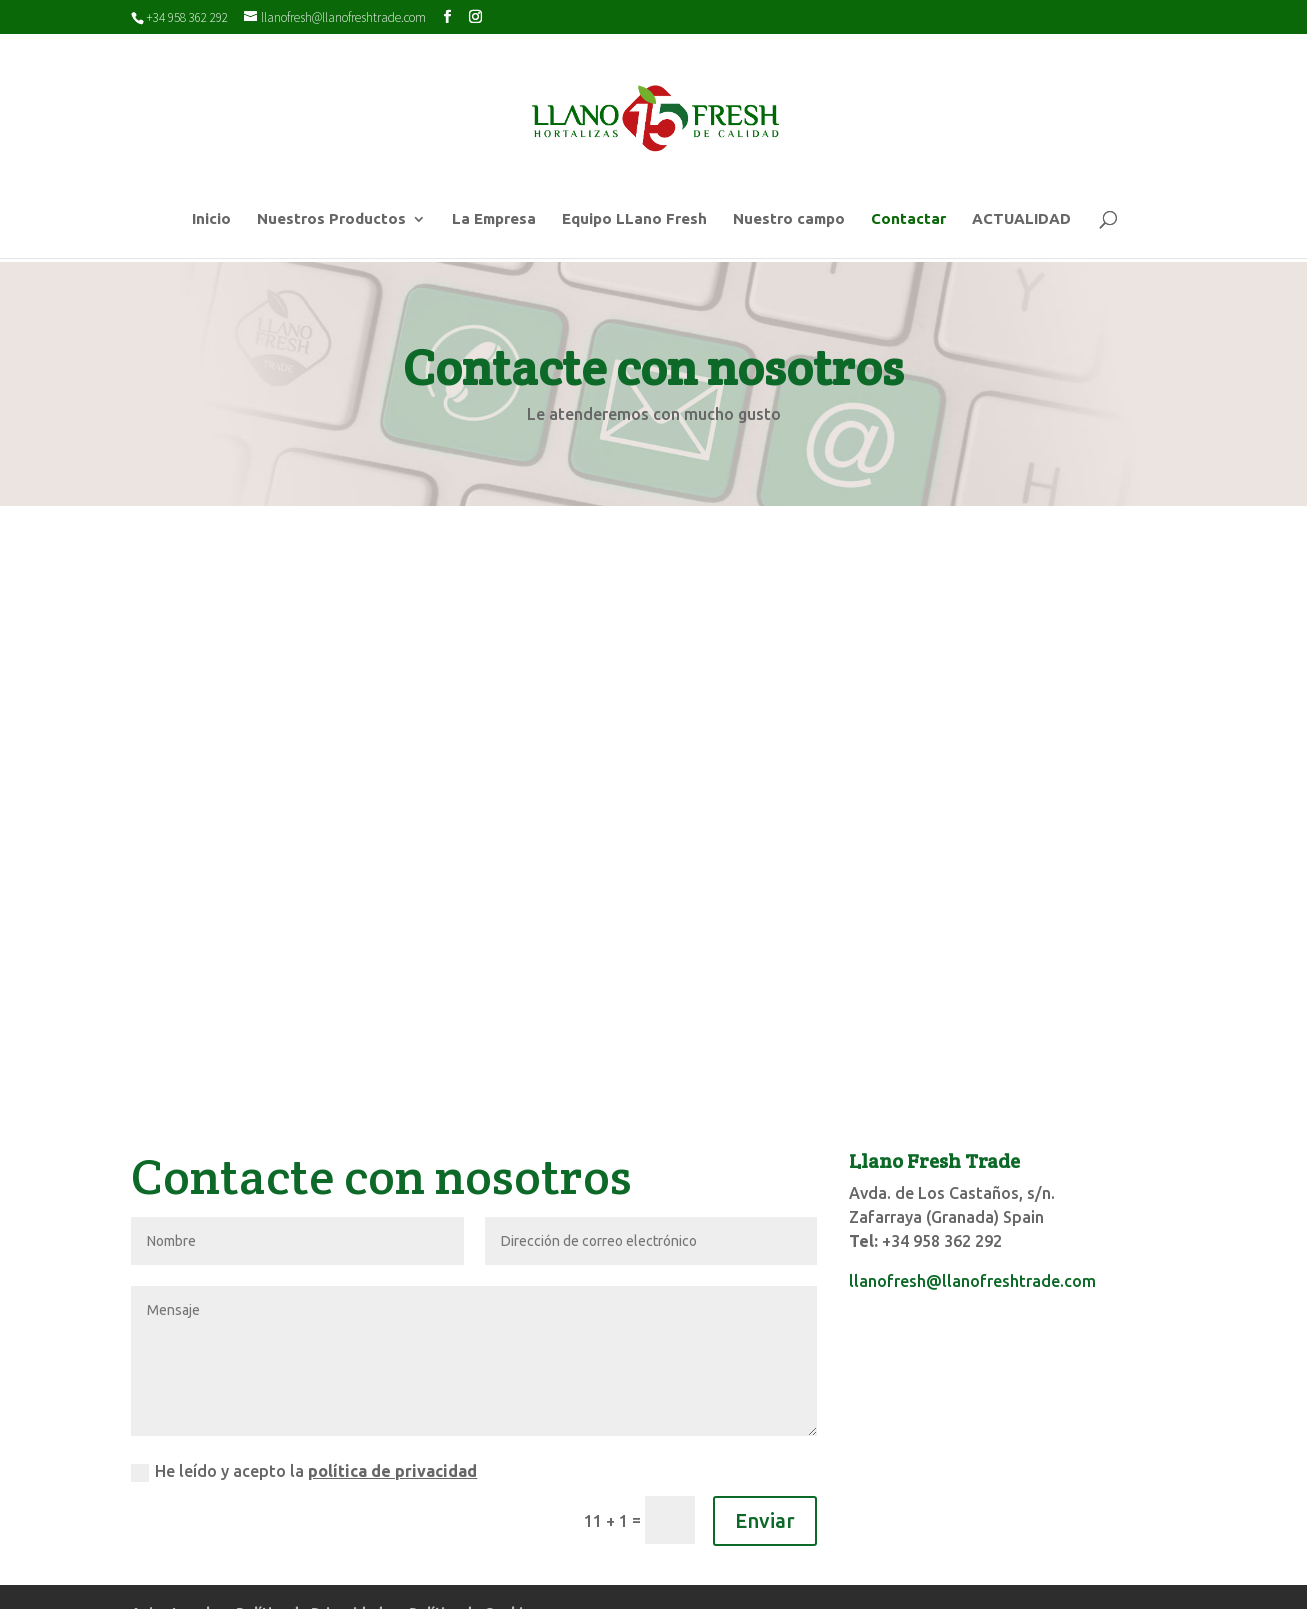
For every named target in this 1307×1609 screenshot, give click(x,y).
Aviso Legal (170, 1528)
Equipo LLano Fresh (634, 219)
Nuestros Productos (331, 219)
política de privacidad (392, 1386)
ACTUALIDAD (1021, 219)
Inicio (211, 219)
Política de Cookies (474, 1528)
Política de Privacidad (309, 1528)
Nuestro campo (789, 219)
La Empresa (494, 219)
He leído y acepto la (304, 1387)
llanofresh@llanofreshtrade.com (972, 1196)
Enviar (765, 1435)
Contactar (908, 219)
